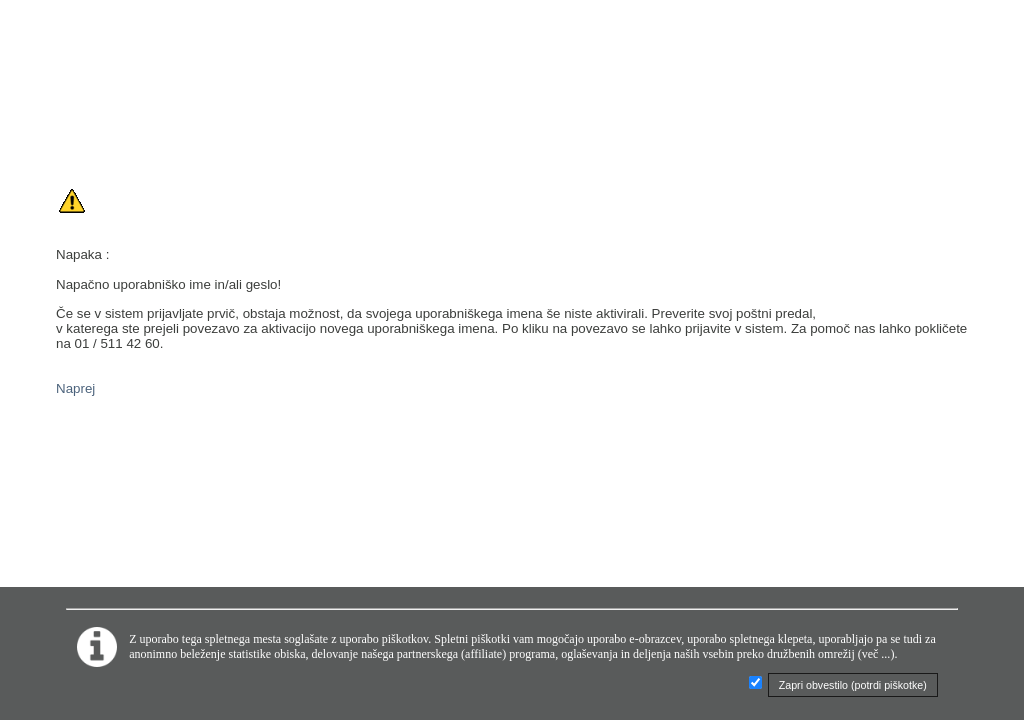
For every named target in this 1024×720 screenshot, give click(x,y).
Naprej (75, 388)
